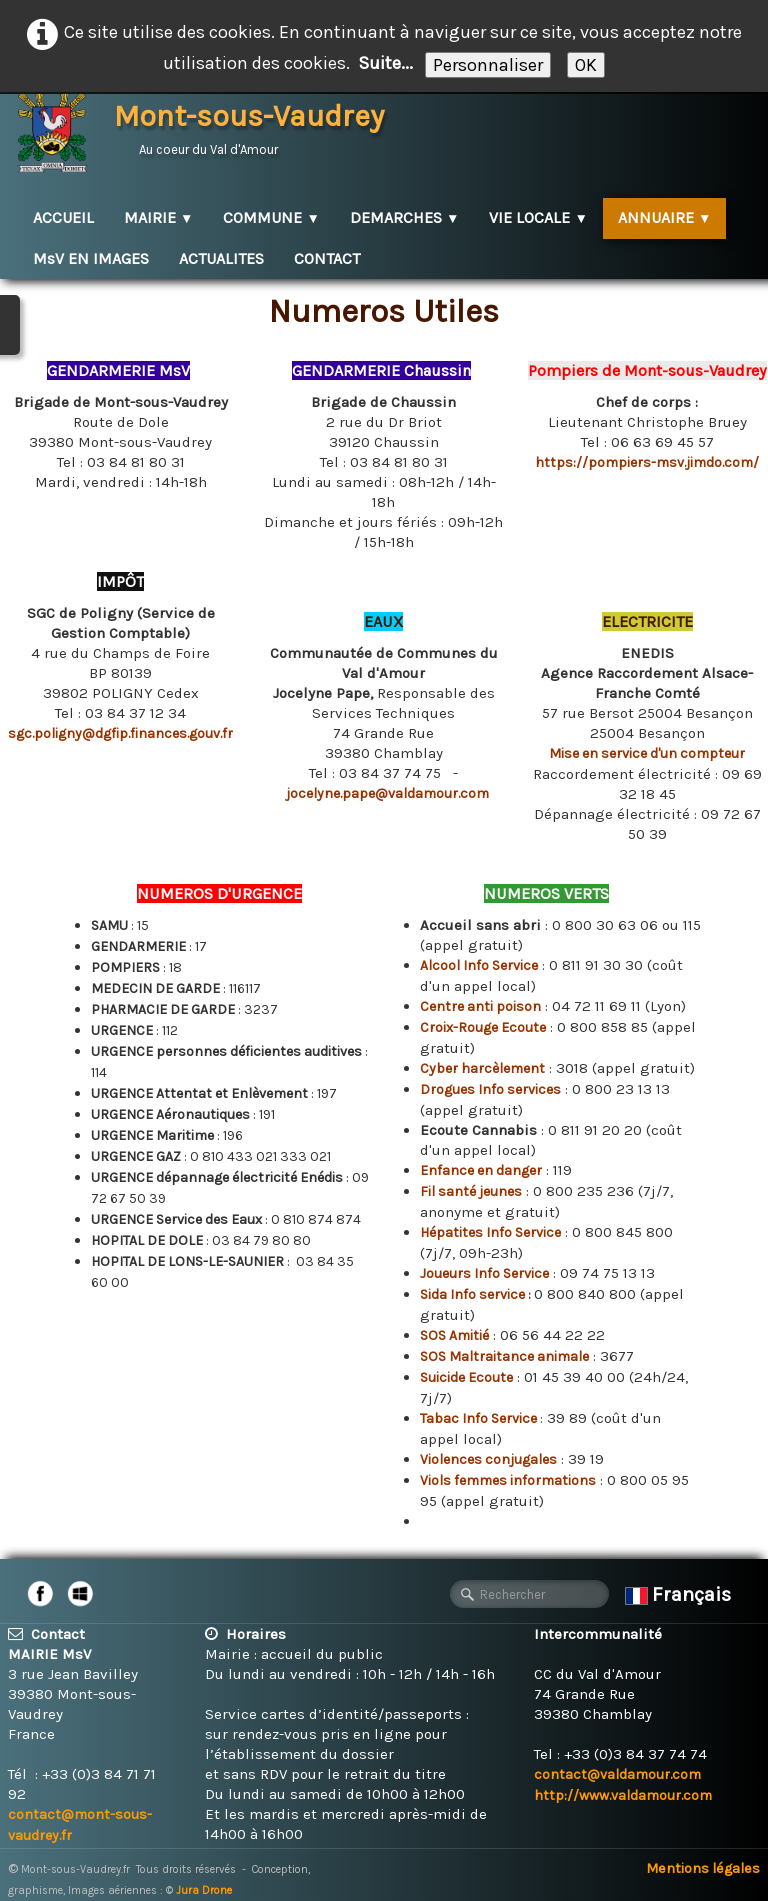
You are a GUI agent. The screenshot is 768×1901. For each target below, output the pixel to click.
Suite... (385, 63)
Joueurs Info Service (484, 1273)
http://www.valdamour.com (623, 1795)
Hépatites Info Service (490, 1232)
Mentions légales (703, 1868)
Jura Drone (204, 1890)
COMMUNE (271, 217)
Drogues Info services (490, 1089)
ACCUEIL (63, 217)
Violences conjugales (488, 1459)
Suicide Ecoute (466, 1377)
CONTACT (327, 258)
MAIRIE (158, 217)
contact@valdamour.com (617, 1774)
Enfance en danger (481, 1170)
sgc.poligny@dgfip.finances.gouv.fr (120, 733)
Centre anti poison (480, 1006)
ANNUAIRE (664, 217)
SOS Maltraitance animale (504, 1356)
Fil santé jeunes (471, 1191)
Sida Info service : (477, 1294)
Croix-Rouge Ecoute (483, 1027)
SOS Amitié (454, 1335)
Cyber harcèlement (482, 1068)
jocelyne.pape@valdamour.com (387, 793)
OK (586, 65)
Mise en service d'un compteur (647, 753)
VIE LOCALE (538, 217)
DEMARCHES (404, 217)
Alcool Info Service (479, 965)
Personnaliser (488, 65)
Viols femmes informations (508, 1480)
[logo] (208, 130)
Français (680, 1594)
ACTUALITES (221, 258)
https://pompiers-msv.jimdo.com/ (647, 462)
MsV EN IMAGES (91, 258)
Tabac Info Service (480, 1418)
